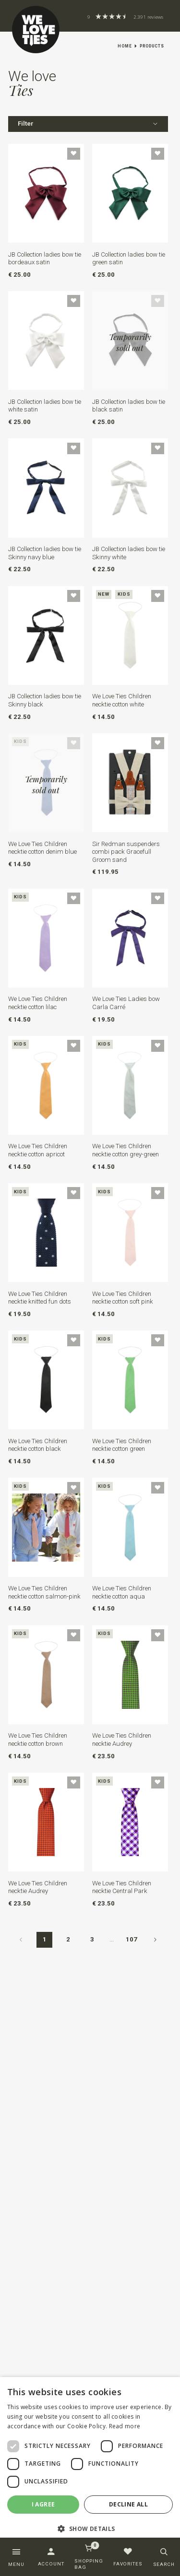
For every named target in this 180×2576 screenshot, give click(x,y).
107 (131, 1939)
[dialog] (90, 2460)
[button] (90, 2528)
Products (152, 46)
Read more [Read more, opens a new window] (125, 2426)
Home (125, 46)
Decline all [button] (128, 2504)
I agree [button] (43, 2504)
